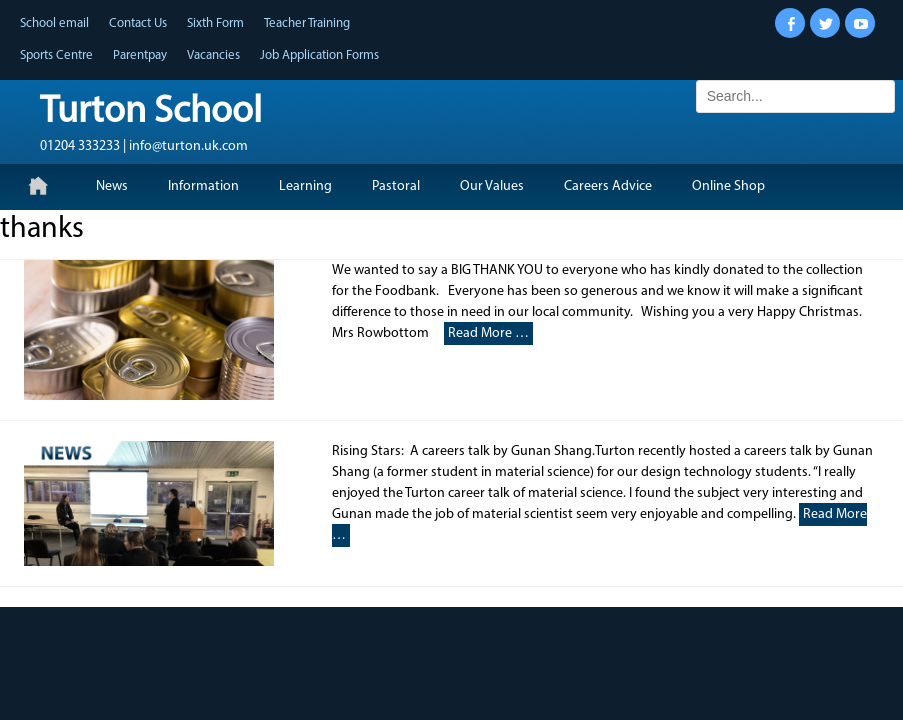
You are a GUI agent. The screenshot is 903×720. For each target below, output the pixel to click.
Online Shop (728, 186)
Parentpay (140, 55)
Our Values (492, 186)
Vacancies (213, 55)
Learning (305, 186)
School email (54, 23)
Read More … (488, 333)
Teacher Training (307, 23)
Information (203, 186)
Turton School (151, 112)
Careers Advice (608, 186)
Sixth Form (215, 23)
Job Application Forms (319, 55)
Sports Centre (56, 55)
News (112, 186)
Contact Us (138, 23)
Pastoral (396, 186)
